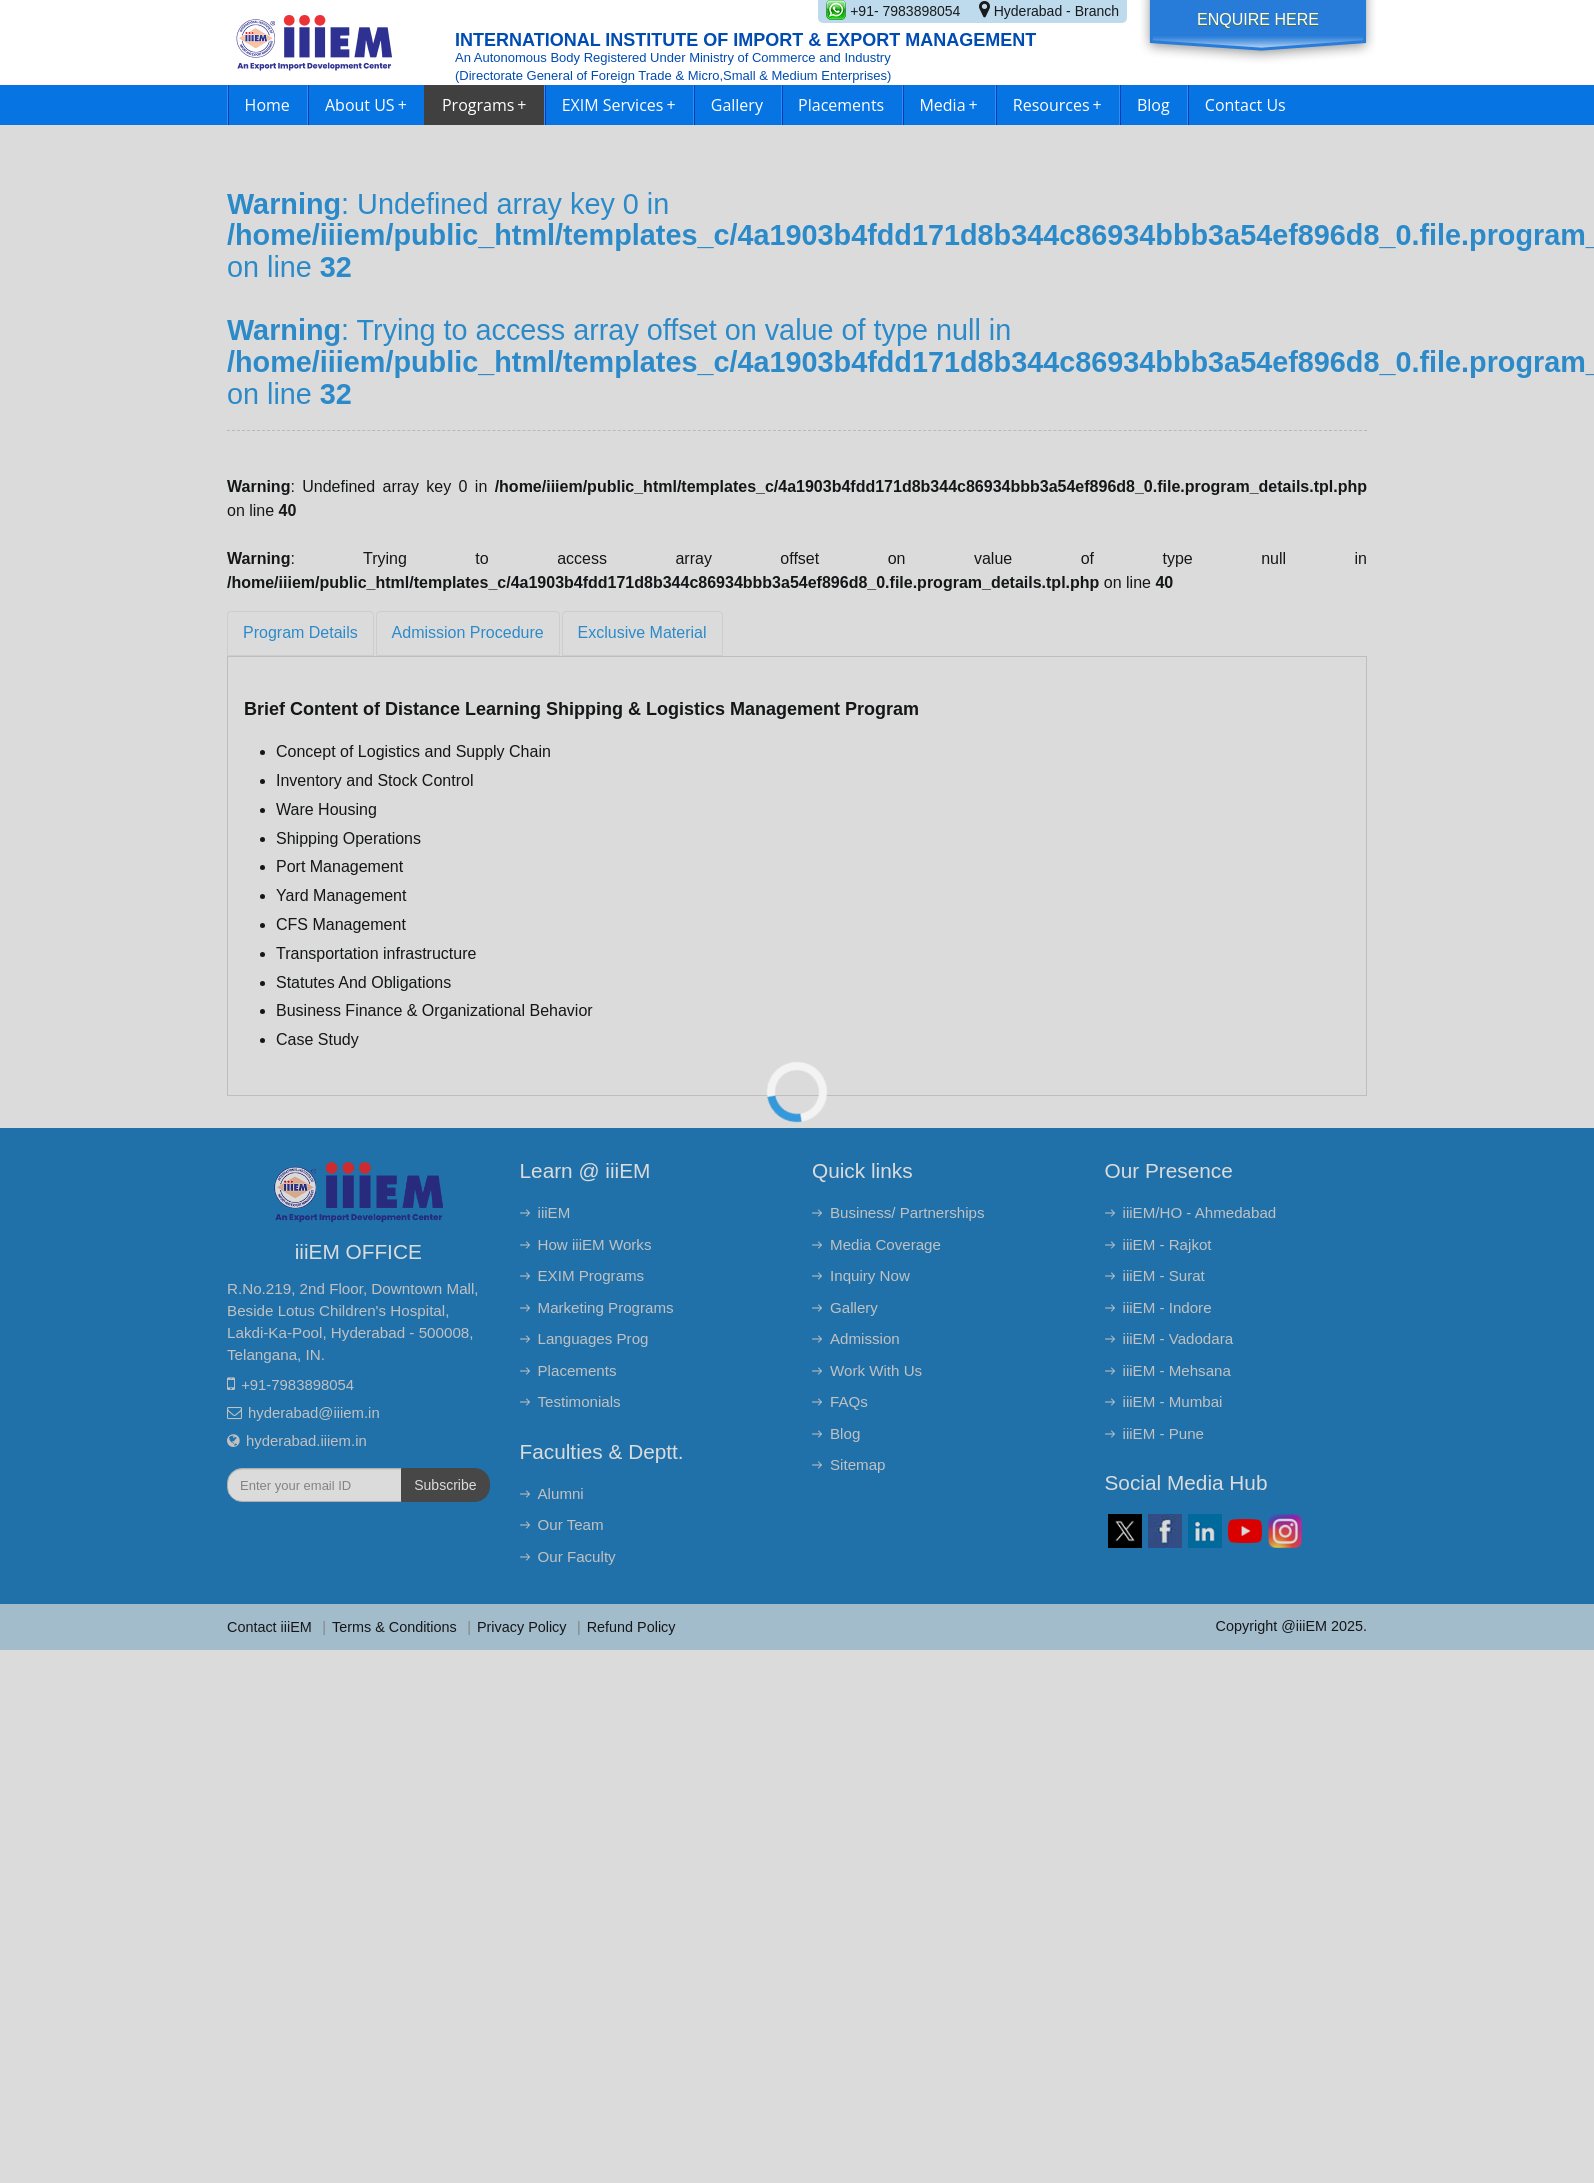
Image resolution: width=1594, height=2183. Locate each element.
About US (366, 105)
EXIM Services (619, 105)
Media (948, 105)
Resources (1057, 105)
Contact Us (1245, 105)
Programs (484, 105)
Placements (841, 105)
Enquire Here (1258, 19)
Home (267, 105)
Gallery (737, 105)
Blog (1153, 105)
